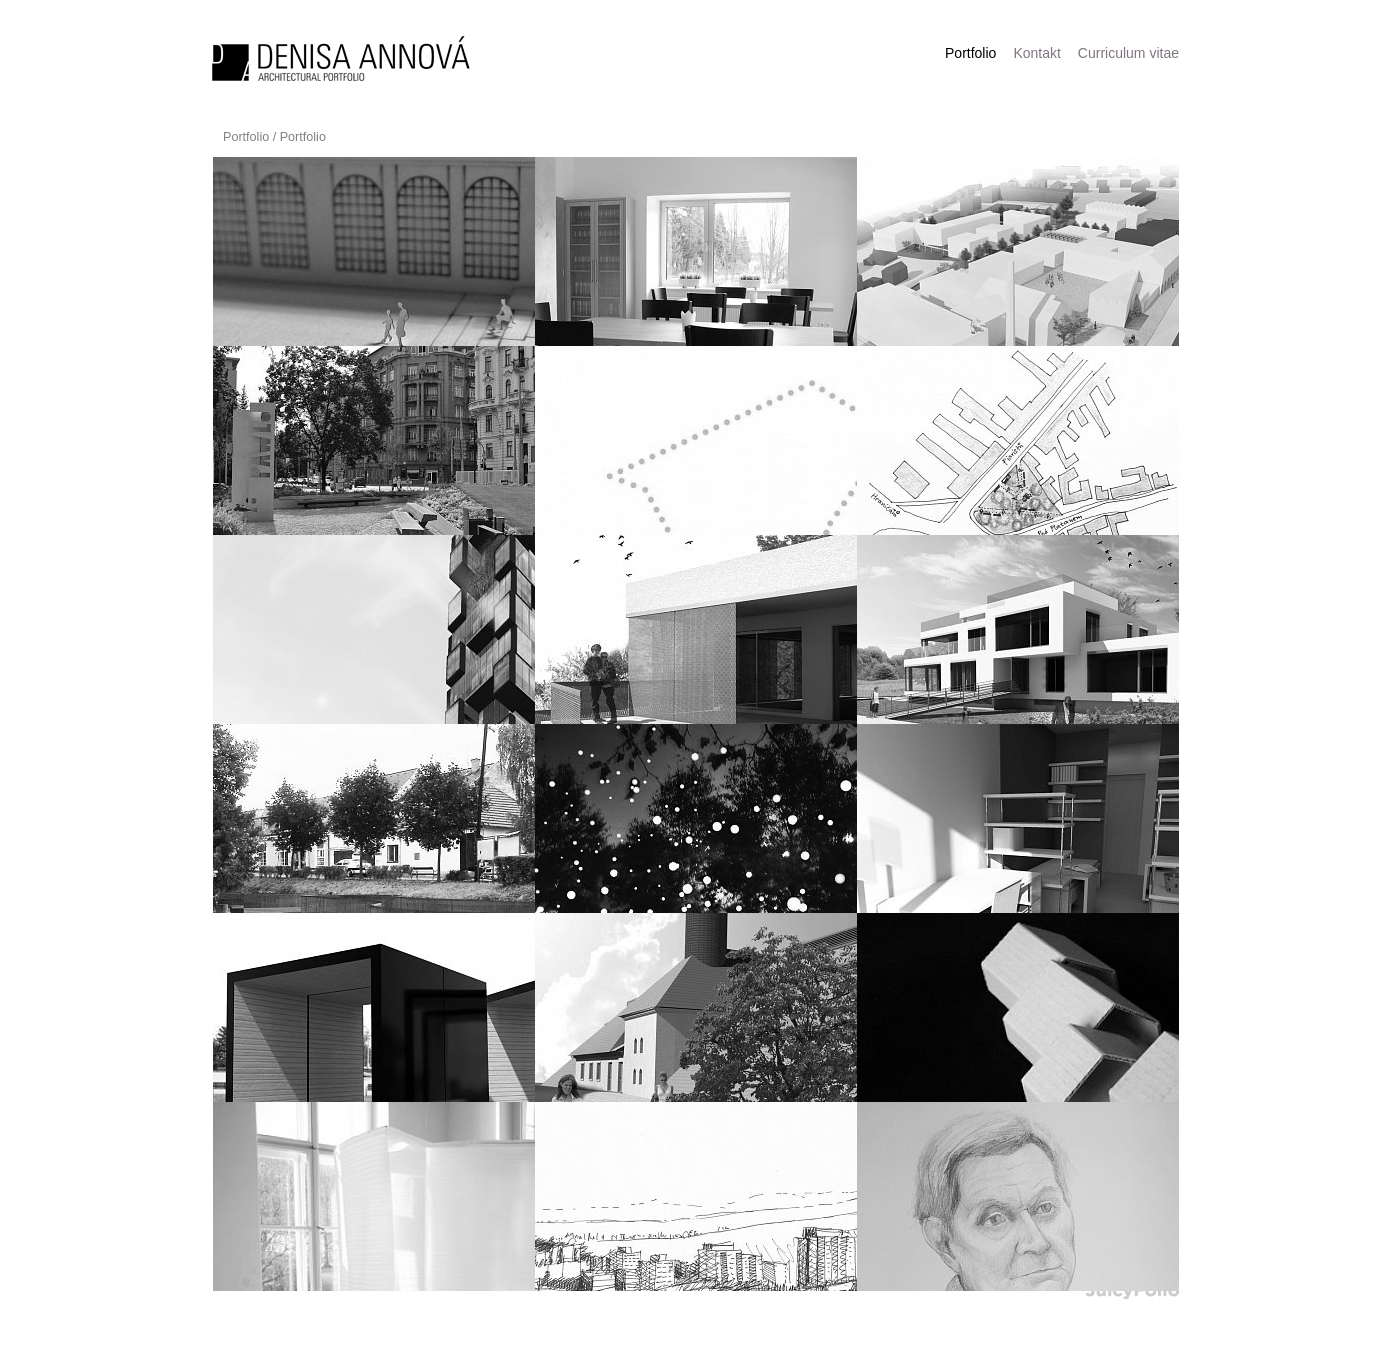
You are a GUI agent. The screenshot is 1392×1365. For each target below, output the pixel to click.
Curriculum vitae (1128, 53)
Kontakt (1036, 53)
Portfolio (246, 137)
